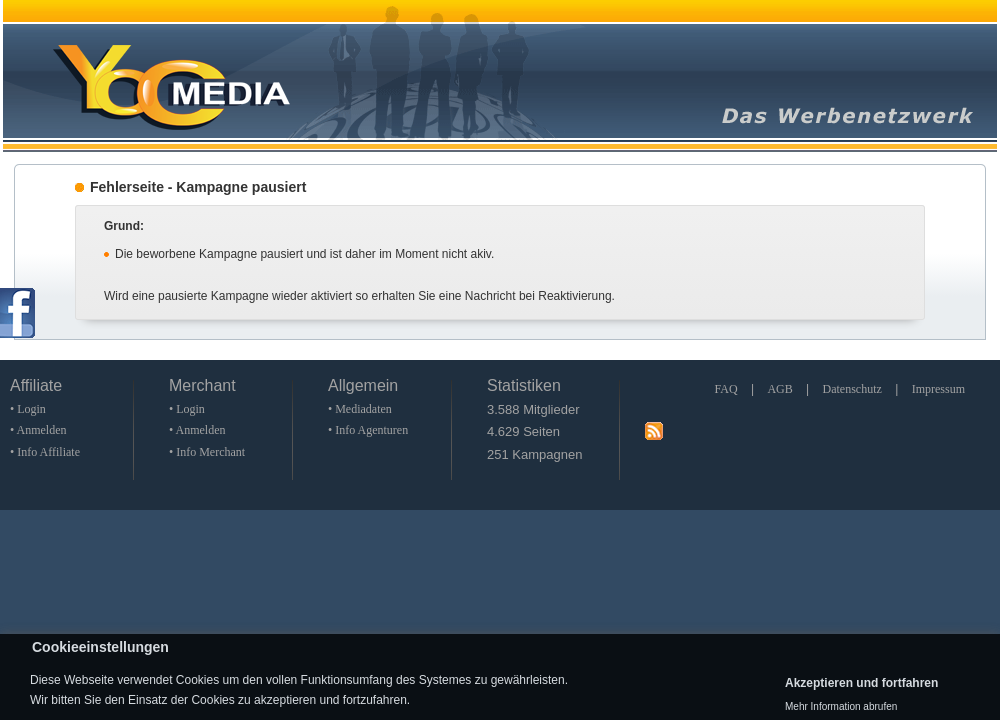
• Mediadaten (360, 409)
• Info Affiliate (45, 452)
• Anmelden (38, 430)
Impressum (938, 389)
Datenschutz (852, 389)
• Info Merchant (207, 452)
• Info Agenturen (368, 430)
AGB (779, 389)
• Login (28, 409)
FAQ (725, 389)
